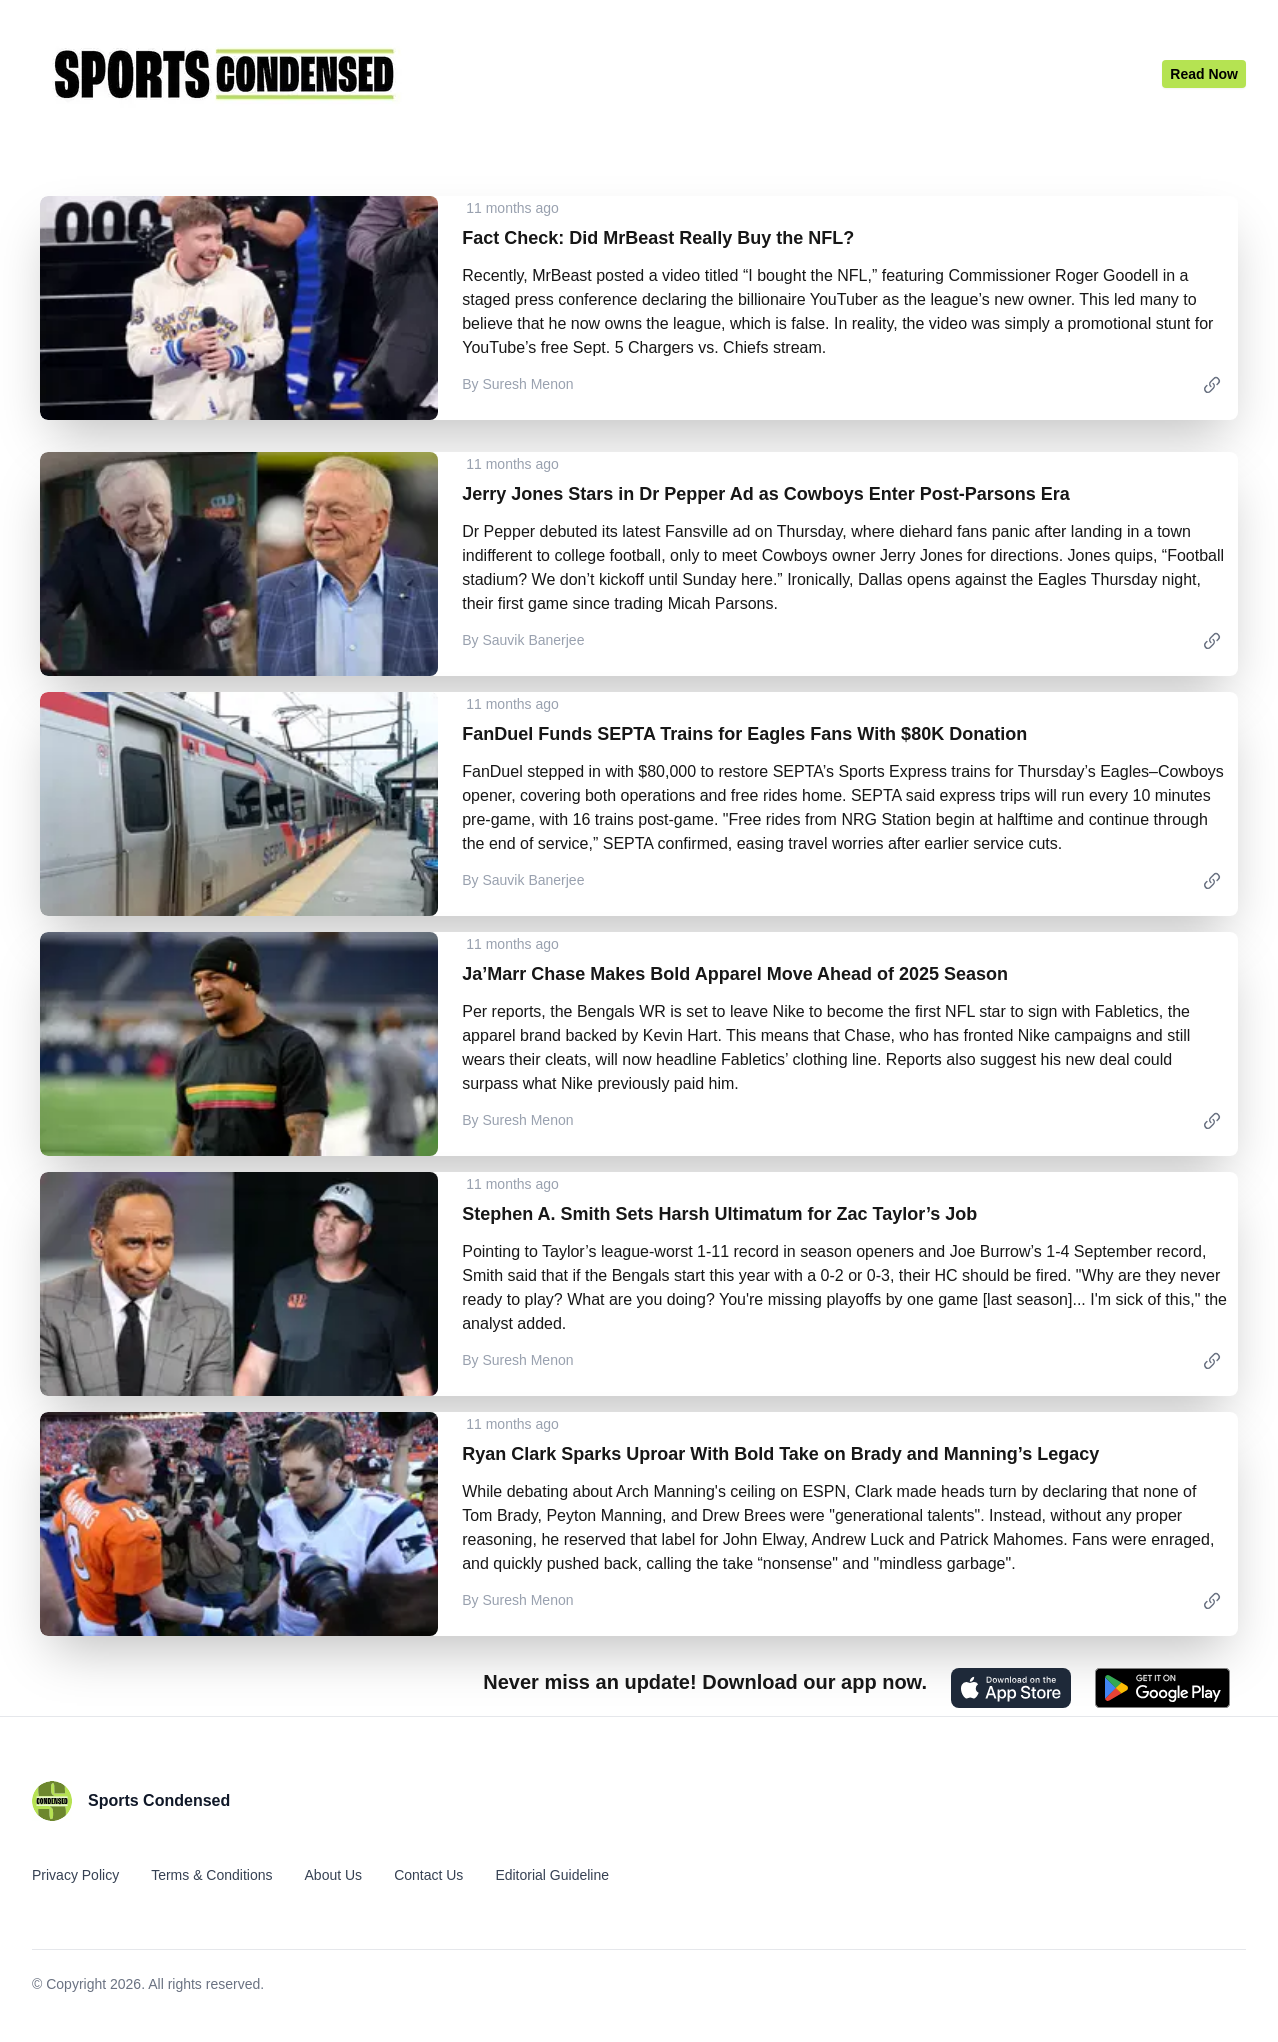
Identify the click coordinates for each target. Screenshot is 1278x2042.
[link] (1212, 384)
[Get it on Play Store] (1162, 1688)
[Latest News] (1204, 74)
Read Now (1204, 74)
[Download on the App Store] (1011, 1688)
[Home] (597, 74)
